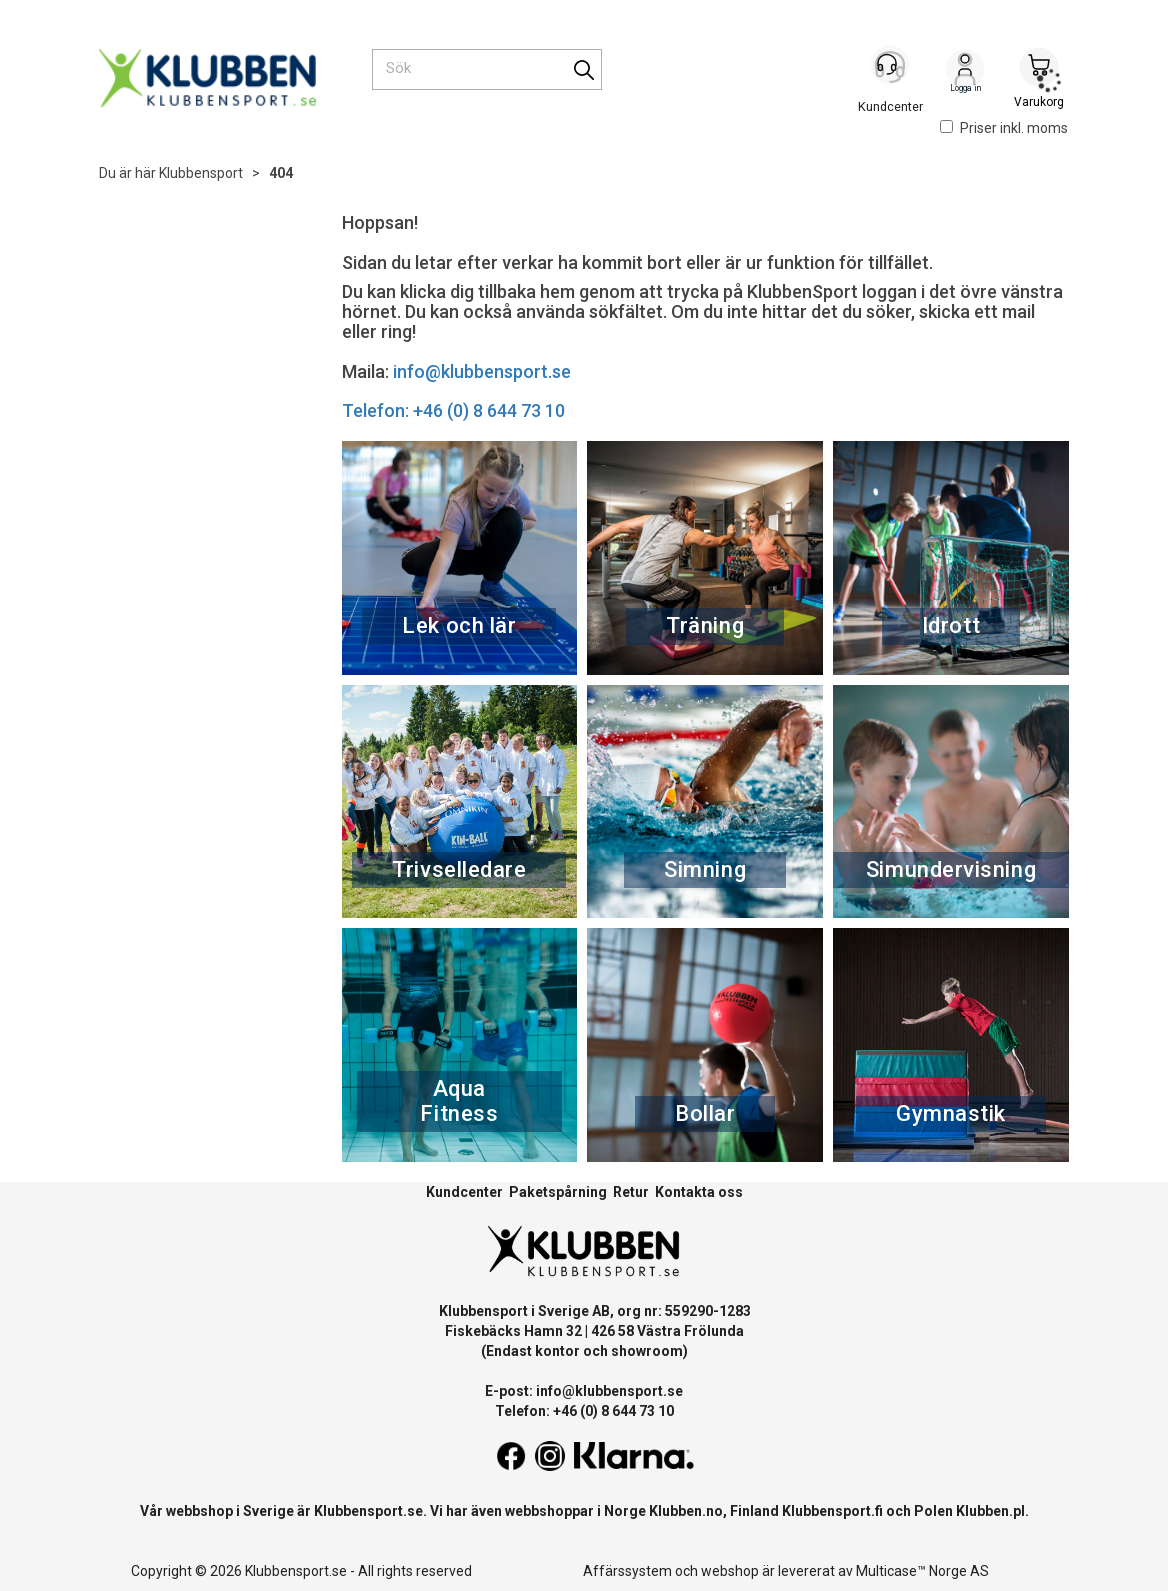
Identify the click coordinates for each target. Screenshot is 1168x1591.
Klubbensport (201, 173)
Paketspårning (558, 1192)
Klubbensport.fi (832, 1511)
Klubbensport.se (368, 1511)
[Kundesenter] (891, 69)
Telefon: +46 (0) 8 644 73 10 (453, 410)
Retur (631, 1192)
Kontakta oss (699, 1192)
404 (281, 173)
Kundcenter (464, 1192)
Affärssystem (627, 1571)
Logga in (965, 71)
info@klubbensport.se (482, 371)
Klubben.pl (990, 1511)
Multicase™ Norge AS (922, 1571)
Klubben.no (686, 1511)
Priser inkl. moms (1004, 128)
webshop (730, 1571)
